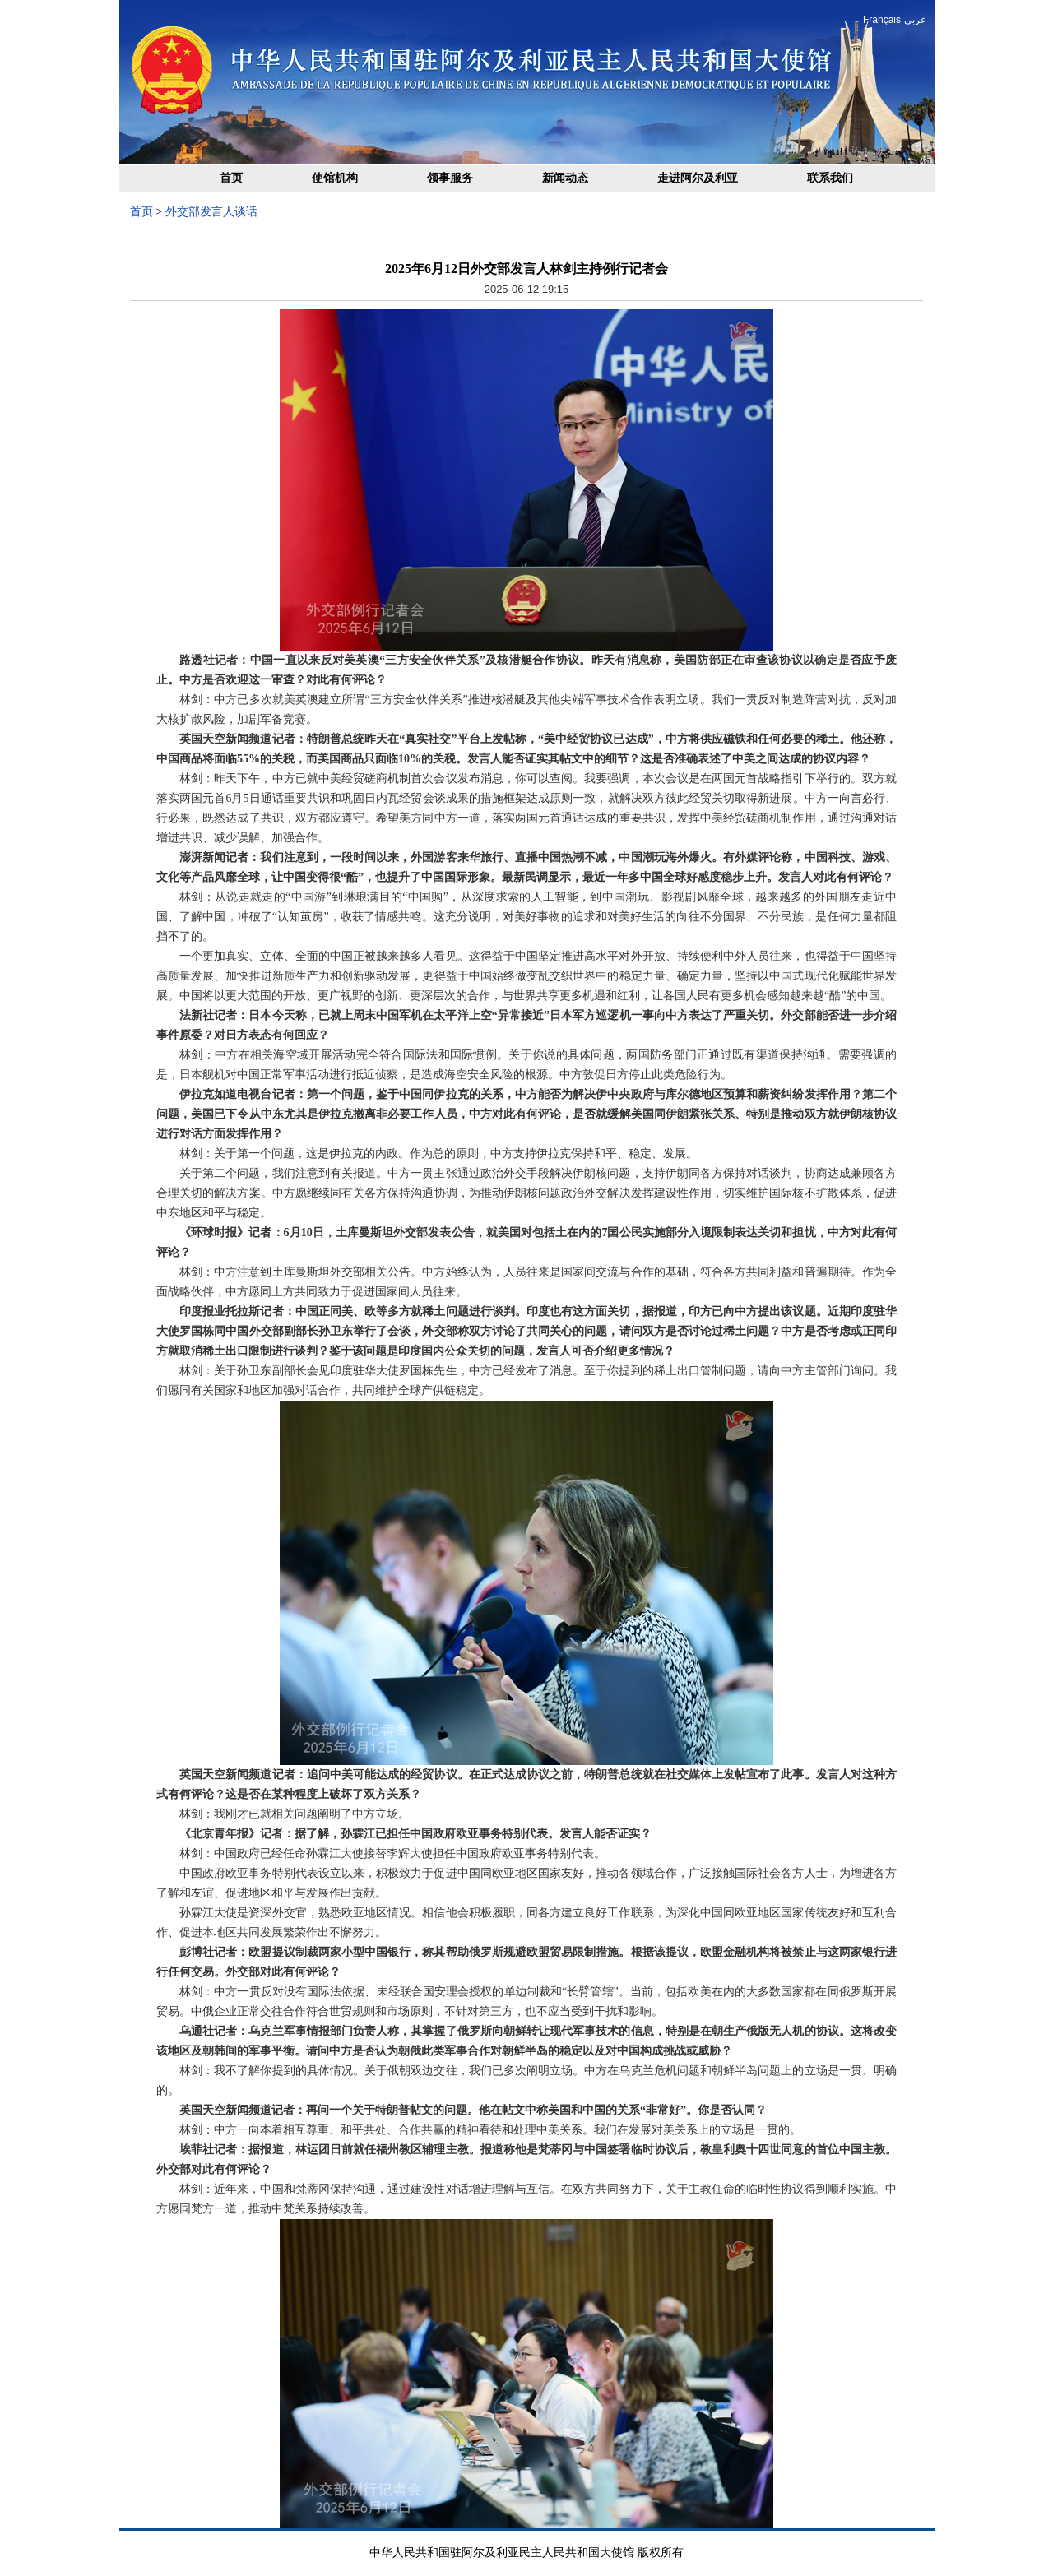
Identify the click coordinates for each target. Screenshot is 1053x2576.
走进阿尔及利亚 (697, 178)
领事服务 (450, 178)
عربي (915, 19)
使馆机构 (335, 178)
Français (882, 19)
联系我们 (830, 178)
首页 (231, 178)
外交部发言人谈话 (211, 212)
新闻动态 (565, 178)
